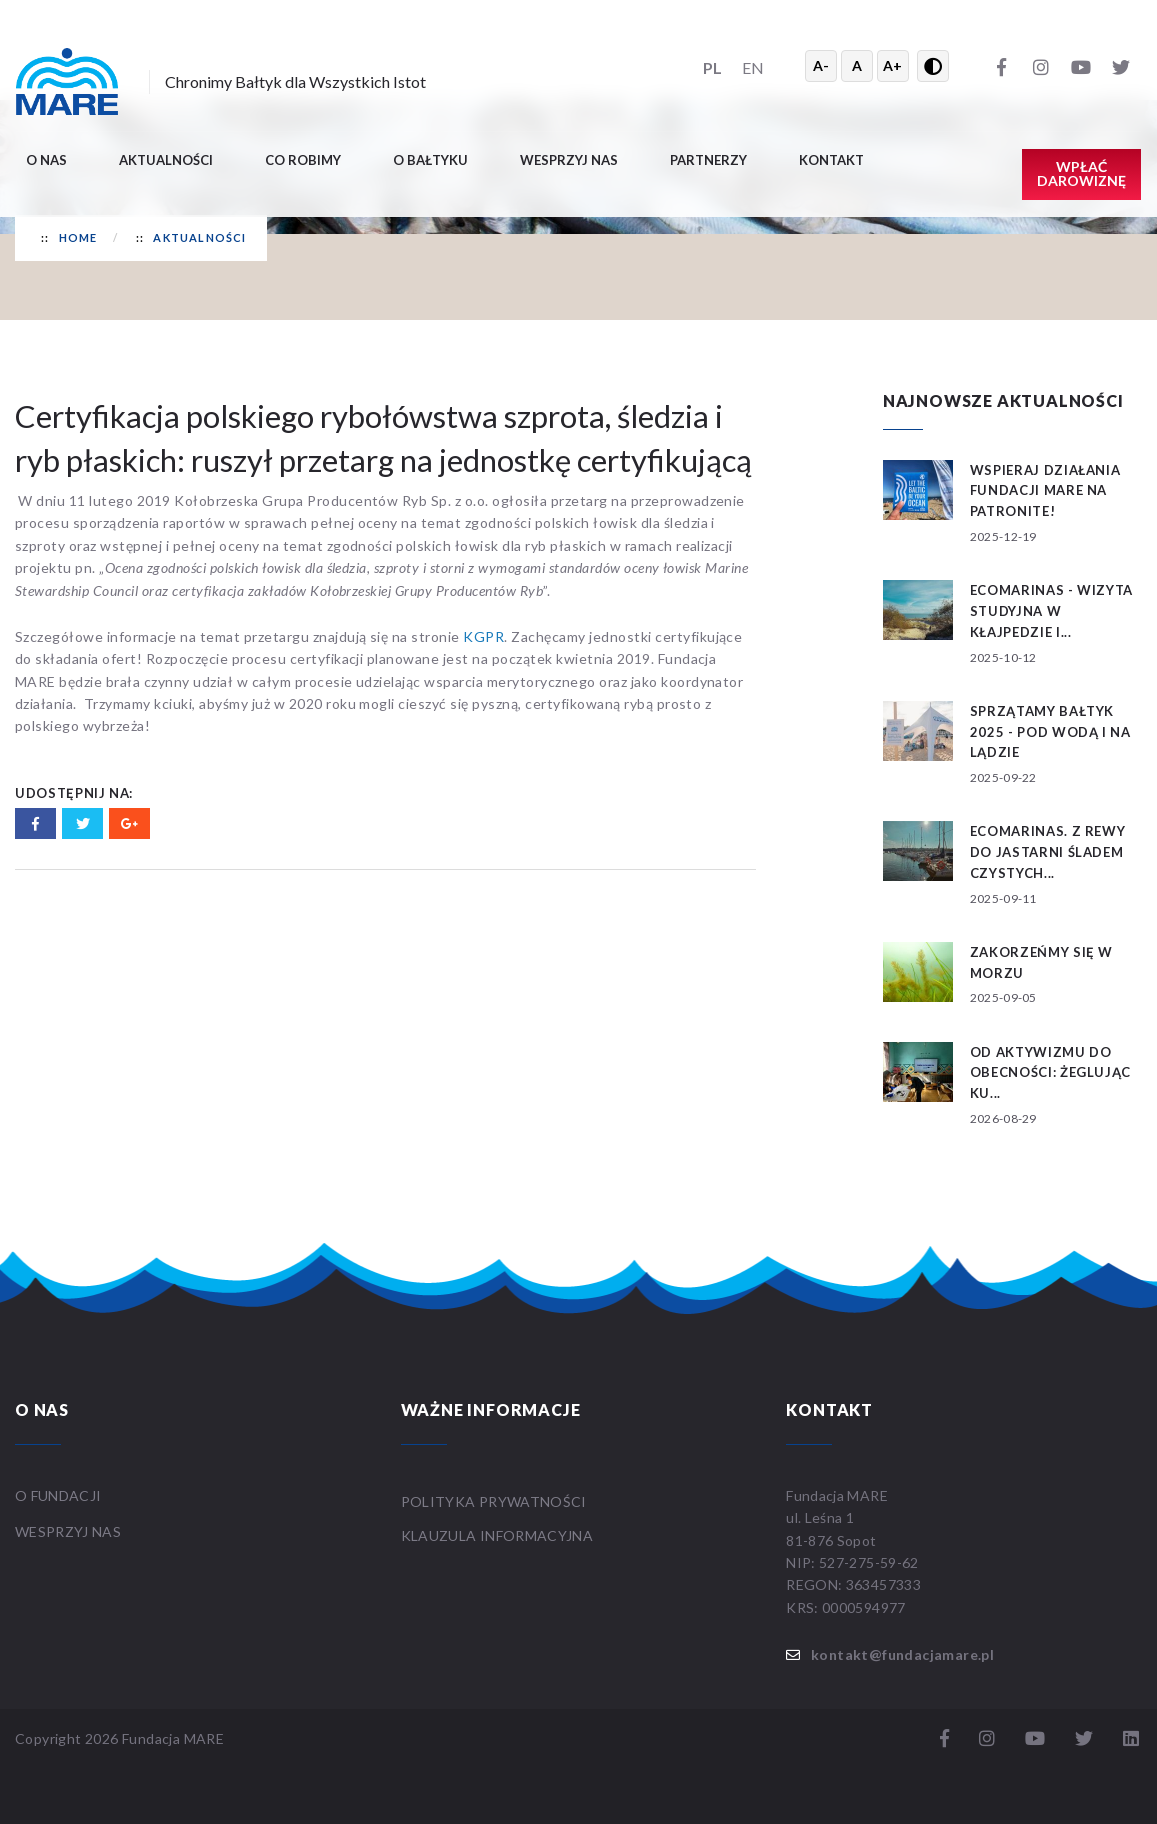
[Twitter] (1121, 66)
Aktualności (166, 160)
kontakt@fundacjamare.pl (902, 1654)
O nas (46, 160)
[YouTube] (1081, 66)
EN (753, 67)
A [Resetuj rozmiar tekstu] (857, 65)
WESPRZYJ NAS (70, 1531)
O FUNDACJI (58, 1495)
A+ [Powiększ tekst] (892, 65)
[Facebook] (1001, 66)
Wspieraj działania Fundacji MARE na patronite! (1045, 491)
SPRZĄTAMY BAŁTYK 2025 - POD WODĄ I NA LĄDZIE (1050, 732)
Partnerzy (708, 160)
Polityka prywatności (494, 1501)
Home (78, 237)
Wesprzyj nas (569, 160)
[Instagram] (1041, 66)
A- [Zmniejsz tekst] (821, 65)
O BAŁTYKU (430, 160)
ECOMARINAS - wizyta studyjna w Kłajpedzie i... (1051, 611)
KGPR (483, 636)
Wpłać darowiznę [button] (1081, 173)
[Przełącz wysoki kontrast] (933, 66)
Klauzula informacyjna (497, 1535)
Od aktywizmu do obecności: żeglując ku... (1050, 1073)
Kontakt (831, 160)
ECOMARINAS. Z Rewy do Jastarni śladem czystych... (1048, 852)
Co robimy (303, 160)
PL (712, 67)
